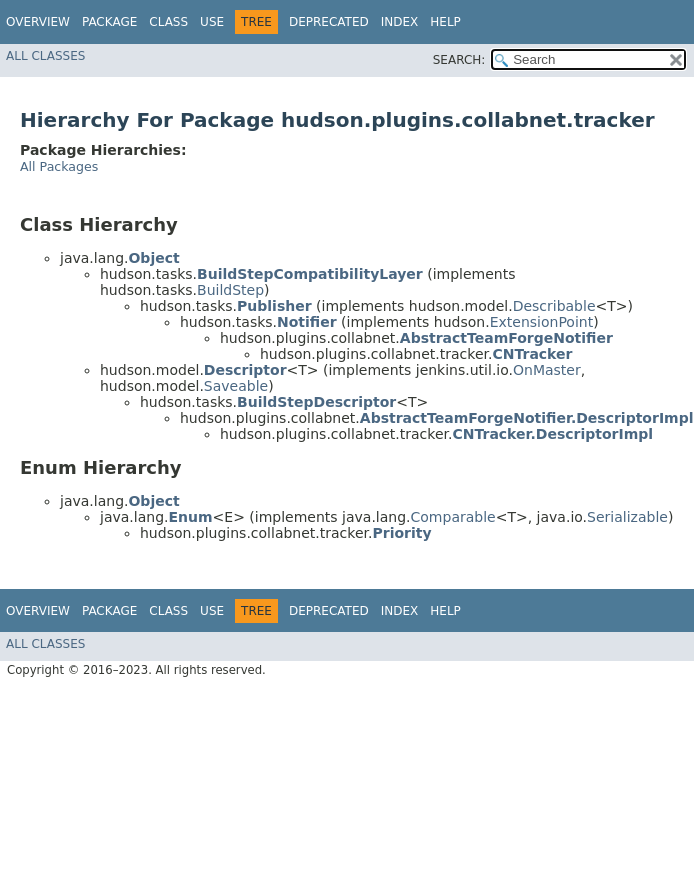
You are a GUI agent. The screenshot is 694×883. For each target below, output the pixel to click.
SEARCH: (459, 60)
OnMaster (547, 370)
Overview (38, 22)
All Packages (59, 166)
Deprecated (329, 22)
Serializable (627, 517)
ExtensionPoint (542, 322)
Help (445, 22)
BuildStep (230, 290)
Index (400, 22)
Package (109, 22)
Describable (554, 306)
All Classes (45, 56)
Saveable (236, 386)
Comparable (453, 517)
